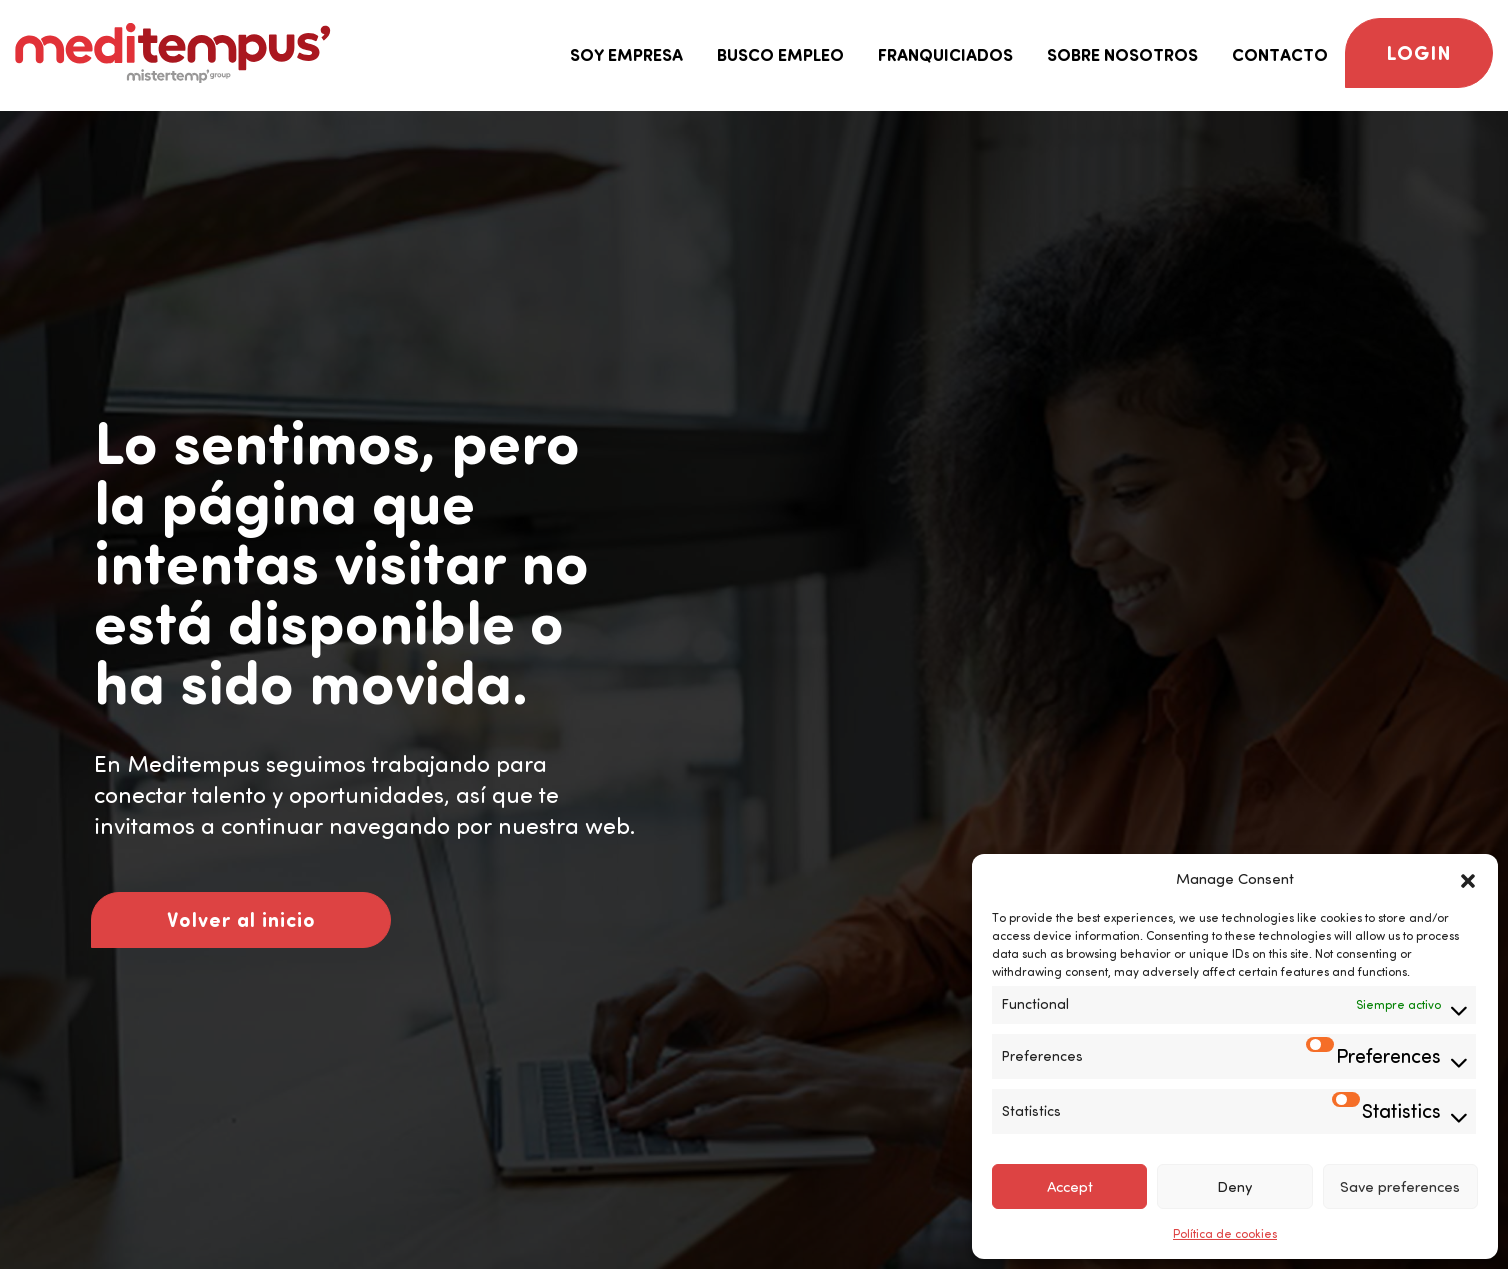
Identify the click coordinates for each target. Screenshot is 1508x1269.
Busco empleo (780, 54)
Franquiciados (945, 54)
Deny (1234, 1187)
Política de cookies (1225, 1234)
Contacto (1280, 54)
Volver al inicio (241, 919)
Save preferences (1400, 1187)
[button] (1468, 879)
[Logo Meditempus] (173, 53)
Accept (1070, 1187)
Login (1419, 52)
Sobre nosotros (1122, 54)
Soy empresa (626, 54)
